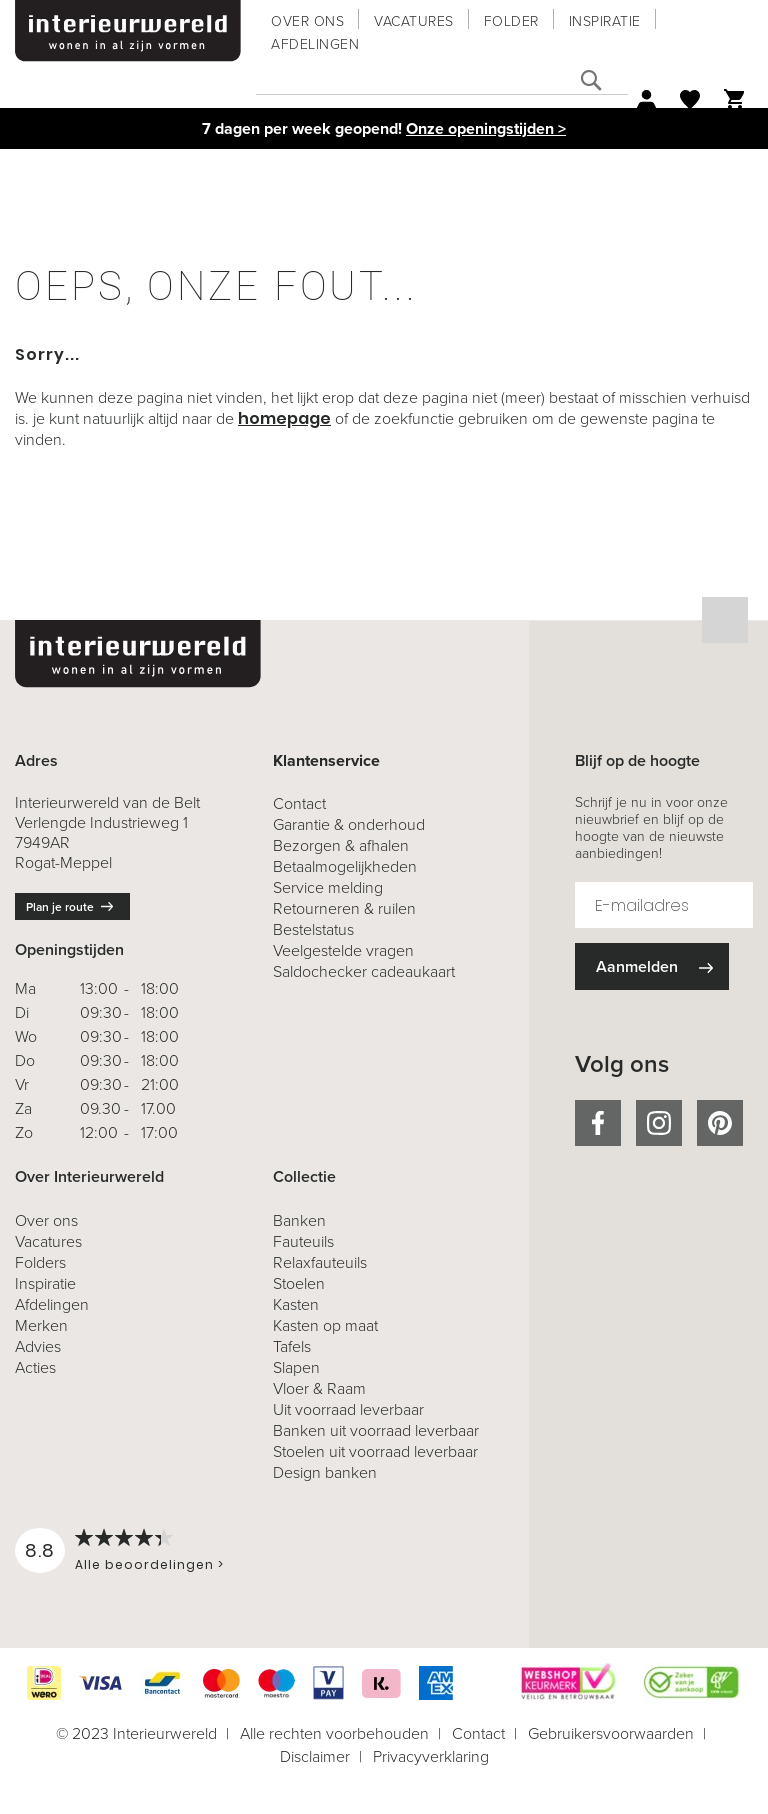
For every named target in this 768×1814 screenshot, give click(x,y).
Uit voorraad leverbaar (348, 1409)
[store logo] (128, 31)
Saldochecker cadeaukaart (364, 971)
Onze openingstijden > (486, 128)
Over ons (307, 21)
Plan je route (60, 907)
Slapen (296, 1367)
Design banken (325, 1472)
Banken (299, 1220)
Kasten (296, 1304)
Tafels (292, 1346)
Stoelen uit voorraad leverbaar (375, 1451)
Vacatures (414, 21)
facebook (598, 1123)
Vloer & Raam (319, 1388)
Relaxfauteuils (320, 1262)
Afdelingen (315, 44)
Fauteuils (303, 1241)
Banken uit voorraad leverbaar (376, 1430)
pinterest (720, 1123)
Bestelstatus (313, 929)
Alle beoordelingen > (149, 1564)
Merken (41, 1325)
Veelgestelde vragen (343, 950)
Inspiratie (605, 21)
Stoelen (299, 1283)
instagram (659, 1123)
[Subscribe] (652, 966)
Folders (40, 1262)
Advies (38, 1346)
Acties (35, 1367)
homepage (284, 418)
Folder (511, 21)
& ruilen (344, 908)
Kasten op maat (325, 1325)
